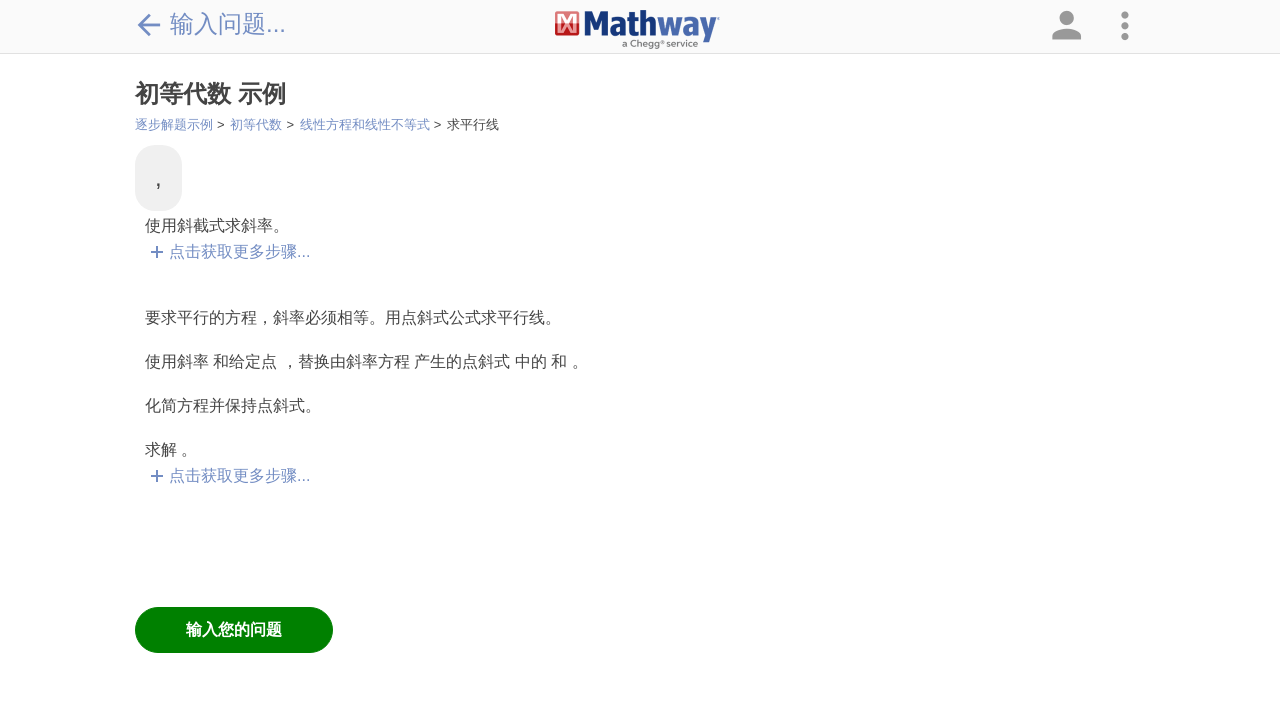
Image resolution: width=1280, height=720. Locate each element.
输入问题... (210, 24)
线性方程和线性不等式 (365, 124)
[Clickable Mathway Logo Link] (637, 30)
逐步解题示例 (174, 124)
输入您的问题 (234, 629)
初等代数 (256, 124)
